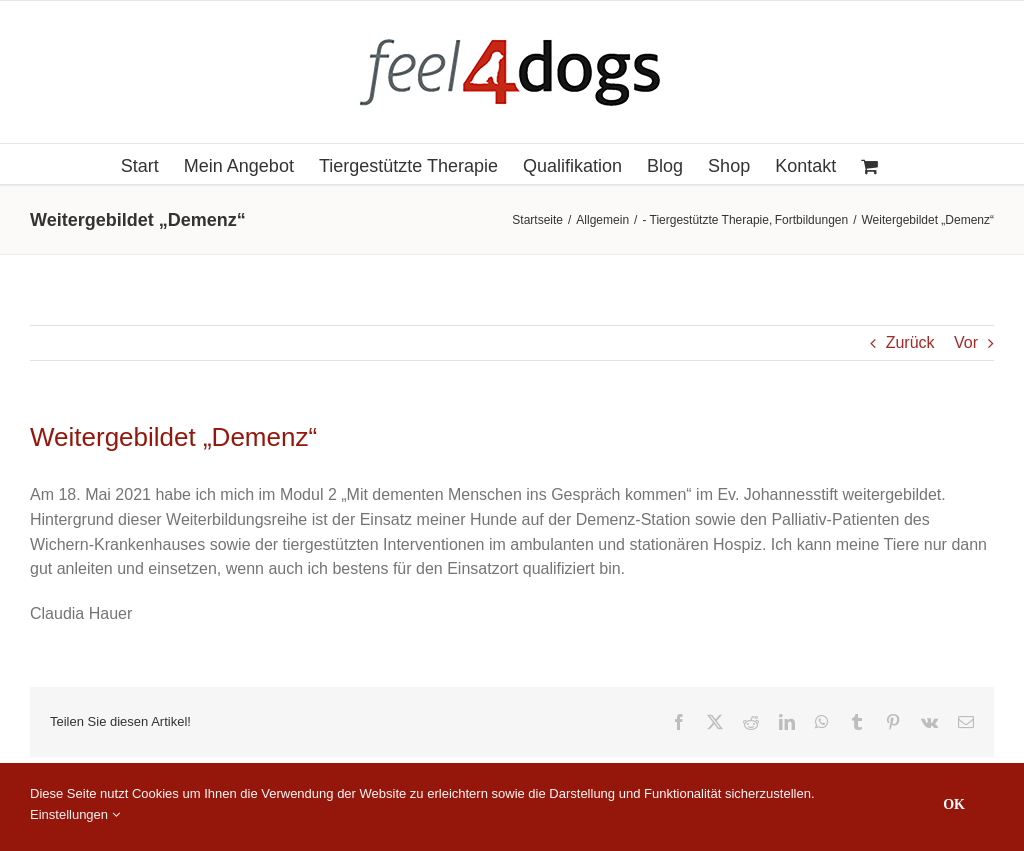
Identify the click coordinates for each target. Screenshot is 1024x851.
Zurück (910, 342)
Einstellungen (75, 814)
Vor (966, 342)
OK (954, 804)
